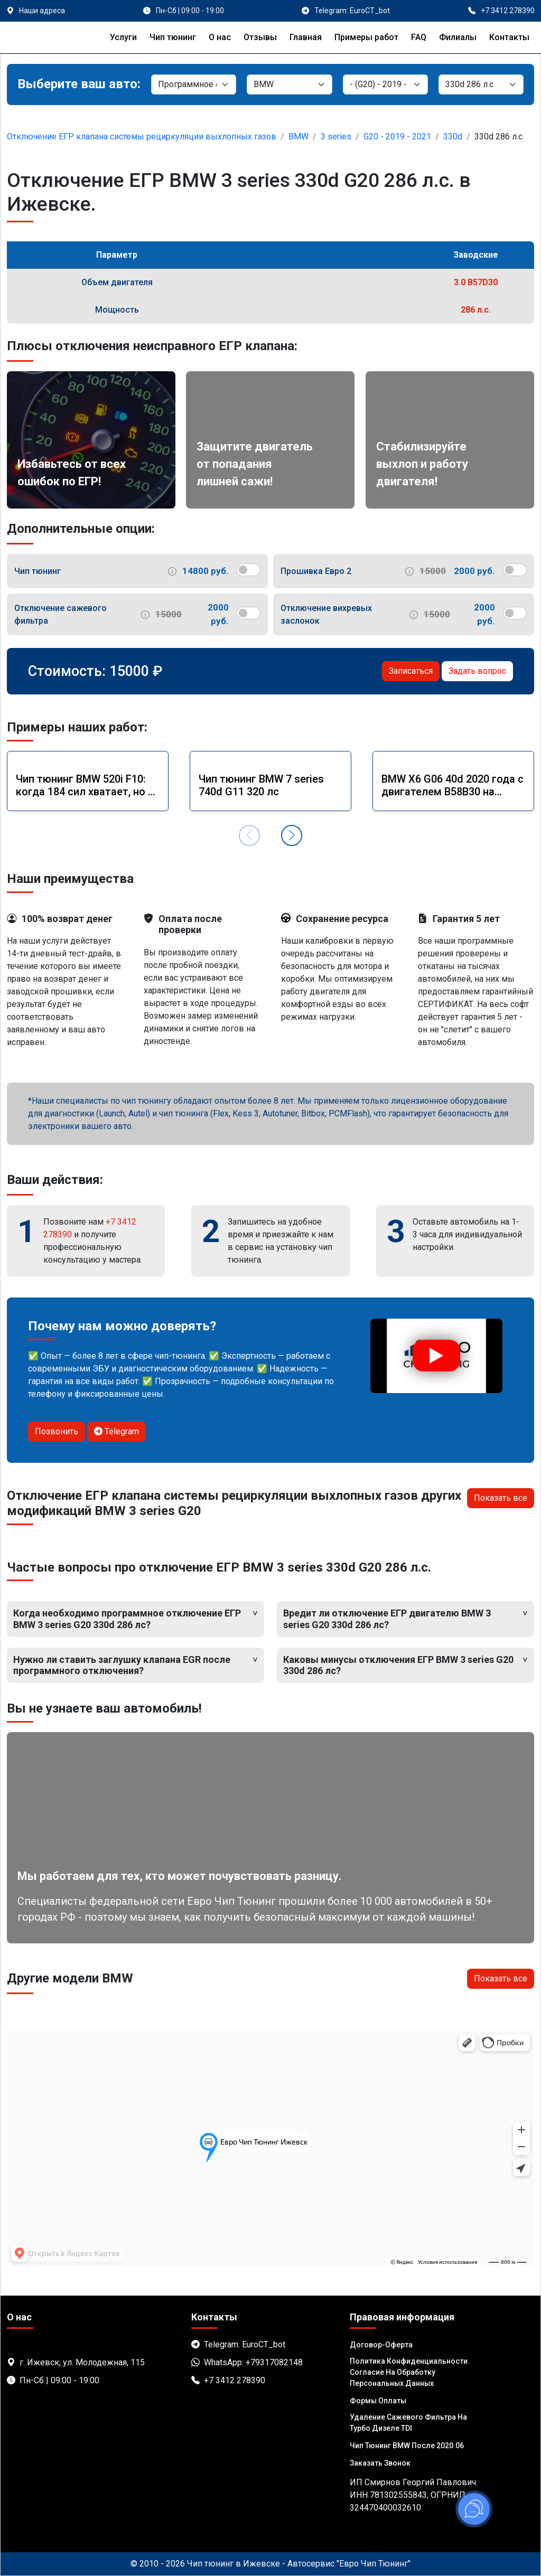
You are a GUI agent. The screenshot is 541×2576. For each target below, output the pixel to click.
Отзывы (260, 37)
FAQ (418, 37)
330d (452, 136)
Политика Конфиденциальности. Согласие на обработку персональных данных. (410, 2372)
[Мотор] (481, 84)
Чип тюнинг (173, 37)
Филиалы (458, 37)
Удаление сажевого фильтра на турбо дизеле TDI (408, 2422)
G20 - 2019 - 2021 (397, 136)
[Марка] (289, 84)
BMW (298, 136)
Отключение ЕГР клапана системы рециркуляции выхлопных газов (141, 136)
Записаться (411, 671)
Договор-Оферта (381, 2344)
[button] (291, 835)
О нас (220, 37)
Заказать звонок (380, 2463)
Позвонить (56, 1431)
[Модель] (385, 84)
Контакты (509, 37)
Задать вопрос (477, 671)
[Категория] (193, 84)
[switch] (248, 569)
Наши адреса (42, 10)
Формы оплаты (378, 2400)
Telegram (116, 1431)
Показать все (500, 1498)
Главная (306, 37)
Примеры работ (366, 37)
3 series (336, 136)
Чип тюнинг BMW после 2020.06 (407, 2445)
